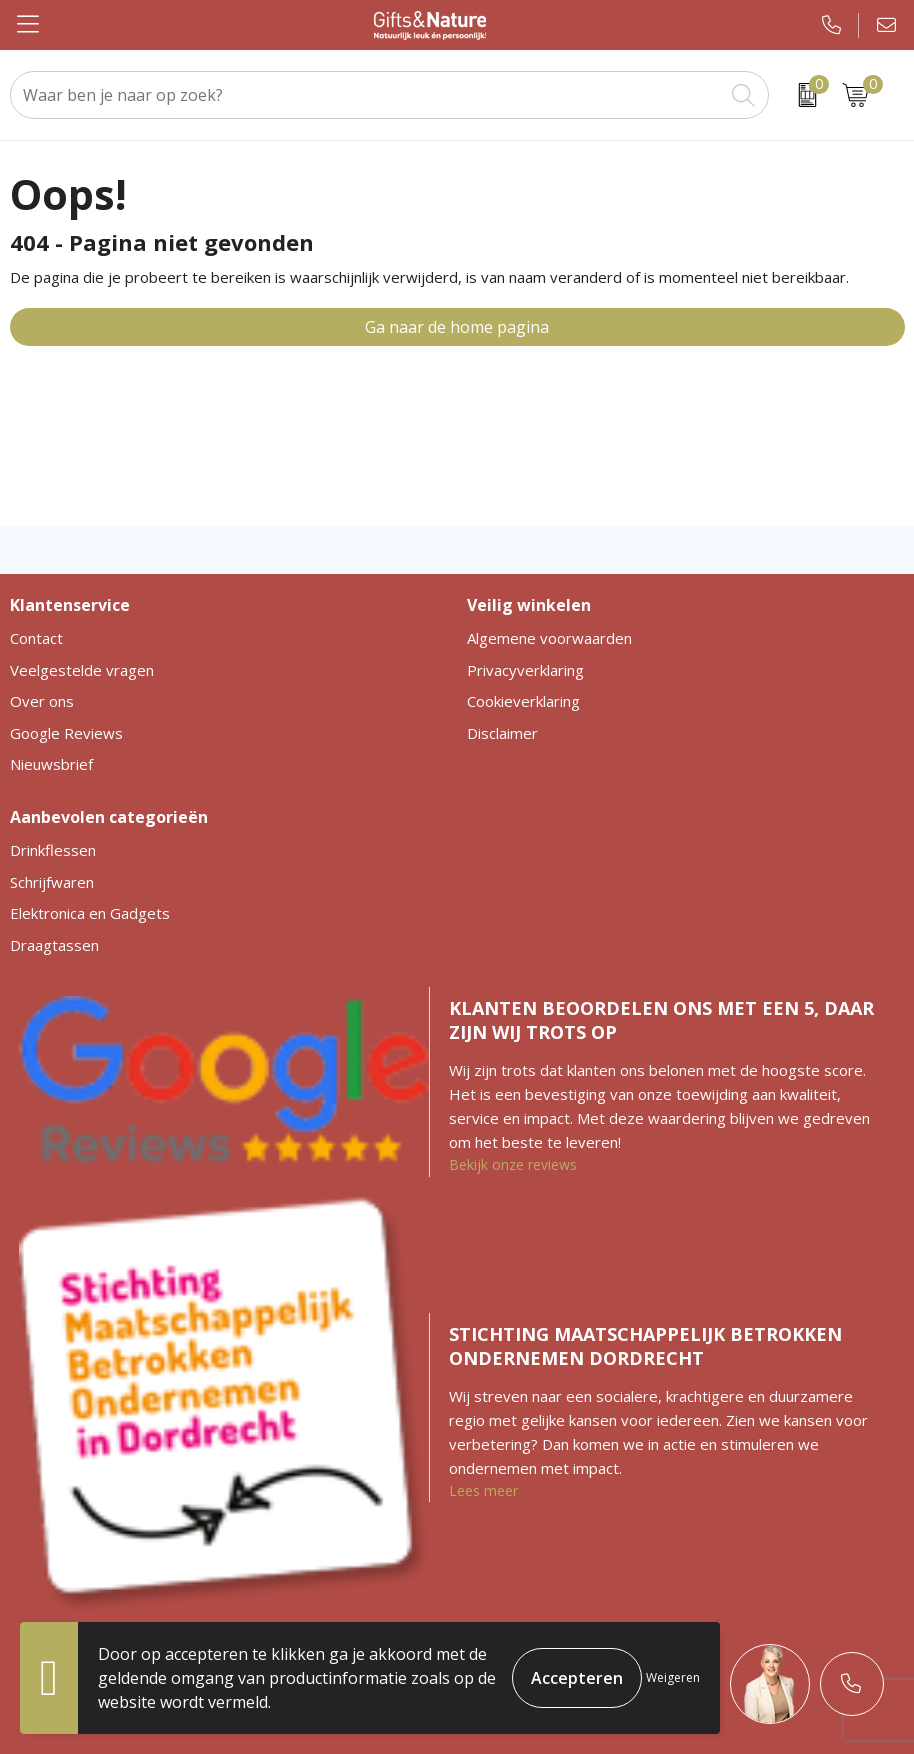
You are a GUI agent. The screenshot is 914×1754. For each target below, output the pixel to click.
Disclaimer (502, 733)
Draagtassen (54, 945)
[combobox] (367, 95)
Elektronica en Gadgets (90, 913)
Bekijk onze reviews (513, 1164)
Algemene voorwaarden (549, 638)
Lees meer (483, 1490)
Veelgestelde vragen (82, 670)
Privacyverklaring (525, 670)
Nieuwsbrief (51, 764)
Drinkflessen (53, 850)
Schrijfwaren (52, 882)
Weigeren (673, 1677)
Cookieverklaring (523, 701)
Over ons (42, 701)
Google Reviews (66, 733)
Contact (36, 638)
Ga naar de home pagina (457, 327)
